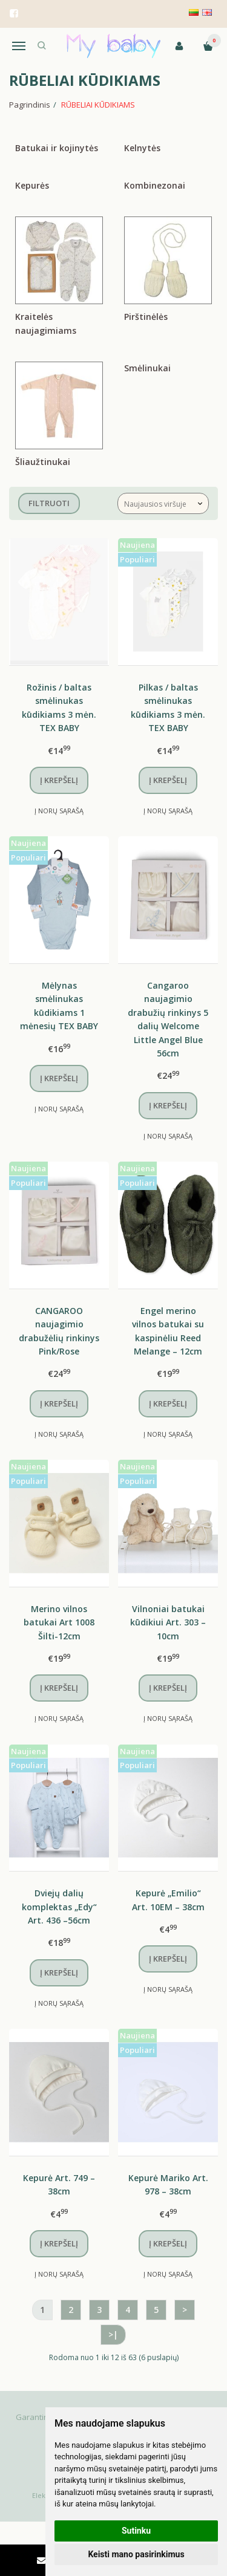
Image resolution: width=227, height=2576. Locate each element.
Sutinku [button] (136, 2530)
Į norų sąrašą (59, 810)
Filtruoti (49, 503)
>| (113, 2334)
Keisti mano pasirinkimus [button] (136, 2554)
